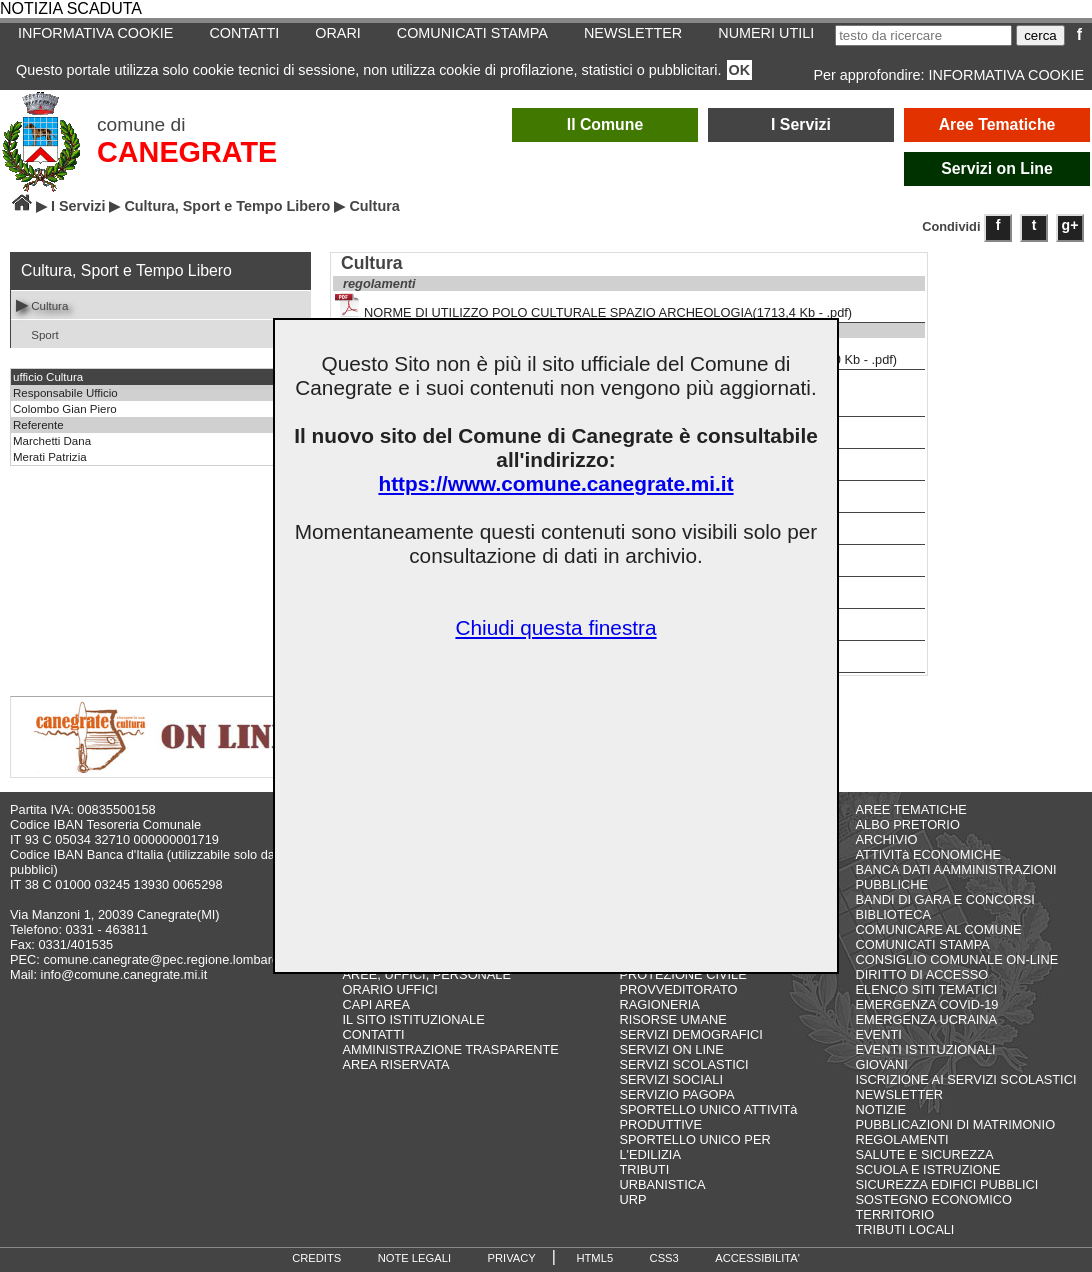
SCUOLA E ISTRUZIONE (928, 1169)
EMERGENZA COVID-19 (927, 1004)
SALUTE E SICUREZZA (925, 1154)
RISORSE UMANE (672, 1019)
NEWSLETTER (633, 33)
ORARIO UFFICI (389, 989)
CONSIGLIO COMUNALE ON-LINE (957, 959)
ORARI (338, 33)
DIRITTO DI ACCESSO (922, 974)
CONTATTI (244, 33)
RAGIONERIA (659, 1004)
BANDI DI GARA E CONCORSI (945, 899)
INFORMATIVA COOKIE (95, 33)
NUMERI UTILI (766, 33)
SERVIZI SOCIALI (671, 1079)
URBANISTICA (662, 1184)
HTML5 (594, 1258)
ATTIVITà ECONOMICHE (929, 854)
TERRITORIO (895, 1214)
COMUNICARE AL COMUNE (939, 929)
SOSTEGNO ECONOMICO (934, 1199)
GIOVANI (882, 1064)
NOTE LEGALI (414, 1258)
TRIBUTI (644, 1169)
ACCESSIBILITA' (757, 1258)
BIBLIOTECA (893, 914)
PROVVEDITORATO (678, 989)
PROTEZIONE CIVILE (682, 974)
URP (632, 1199)
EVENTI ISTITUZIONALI (926, 1049)
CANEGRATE (187, 152)
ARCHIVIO (887, 839)
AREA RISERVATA (395, 1064)
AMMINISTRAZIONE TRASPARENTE (450, 1049)
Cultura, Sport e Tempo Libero (227, 206)
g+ (1070, 225)
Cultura (42, 304)
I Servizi (801, 124)
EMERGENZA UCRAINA (927, 1019)
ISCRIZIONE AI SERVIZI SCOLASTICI (966, 1079)
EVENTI (879, 1034)
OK (740, 70)
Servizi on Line (997, 168)
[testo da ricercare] (923, 35)
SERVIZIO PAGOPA (676, 1094)
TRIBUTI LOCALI (905, 1229)
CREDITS (316, 1258)
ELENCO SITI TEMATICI (927, 989)
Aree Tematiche (997, 124)
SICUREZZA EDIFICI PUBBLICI (947, 1184)
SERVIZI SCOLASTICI (683, 1064)
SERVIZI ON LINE (671, 1049)
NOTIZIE (881, 1109)
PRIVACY (512, 1258)
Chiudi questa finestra (555, 627)
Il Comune (605, 124)
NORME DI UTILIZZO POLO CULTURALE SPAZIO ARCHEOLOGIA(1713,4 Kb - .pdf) (593, 306)
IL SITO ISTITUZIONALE (413, 1019)
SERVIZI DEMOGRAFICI (690, 1034)
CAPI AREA (376, 1004)
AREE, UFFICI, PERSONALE (426, 974)
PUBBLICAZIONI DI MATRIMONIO (956, 1124)
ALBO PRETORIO (908, 824)
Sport (37, 333)
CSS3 (664, 1258)
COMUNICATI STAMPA (472, 33)
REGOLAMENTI (902, 1139)
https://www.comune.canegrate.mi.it (555, 483)
